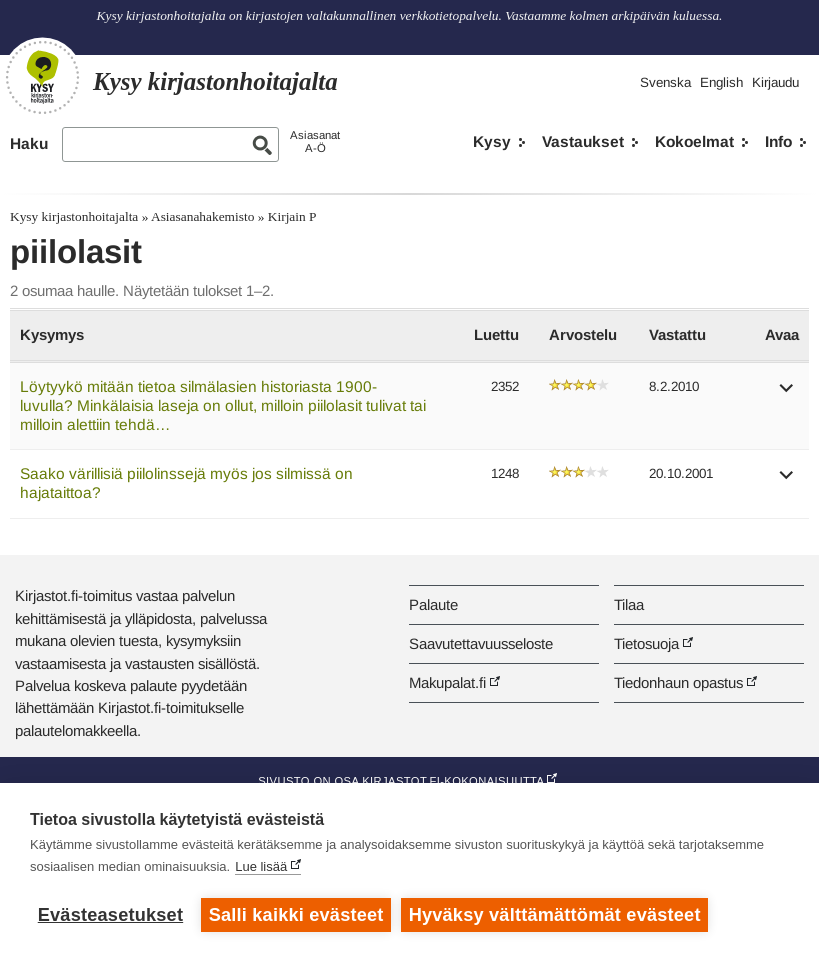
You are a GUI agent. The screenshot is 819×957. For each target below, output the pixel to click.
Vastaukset (583, 141)
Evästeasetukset (110, 915)
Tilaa (629, 604)
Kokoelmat (694, 141)
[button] (787, 394)
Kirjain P (292, 216)
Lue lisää (261, 866)
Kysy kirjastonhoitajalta (74, 216)
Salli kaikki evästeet (296, 915)
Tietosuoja (646, 643)
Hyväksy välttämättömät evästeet (555, 915)
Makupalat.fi (447, 682)
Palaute (433, 604)
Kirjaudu (775, 82)
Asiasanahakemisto (202, 216)
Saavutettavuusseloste (481, 643)
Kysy (492, 141)
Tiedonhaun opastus (678, 682)
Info (778, 141)
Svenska (665, 82)
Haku (29, 143)
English (721, 82)
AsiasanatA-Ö (315, 141)
